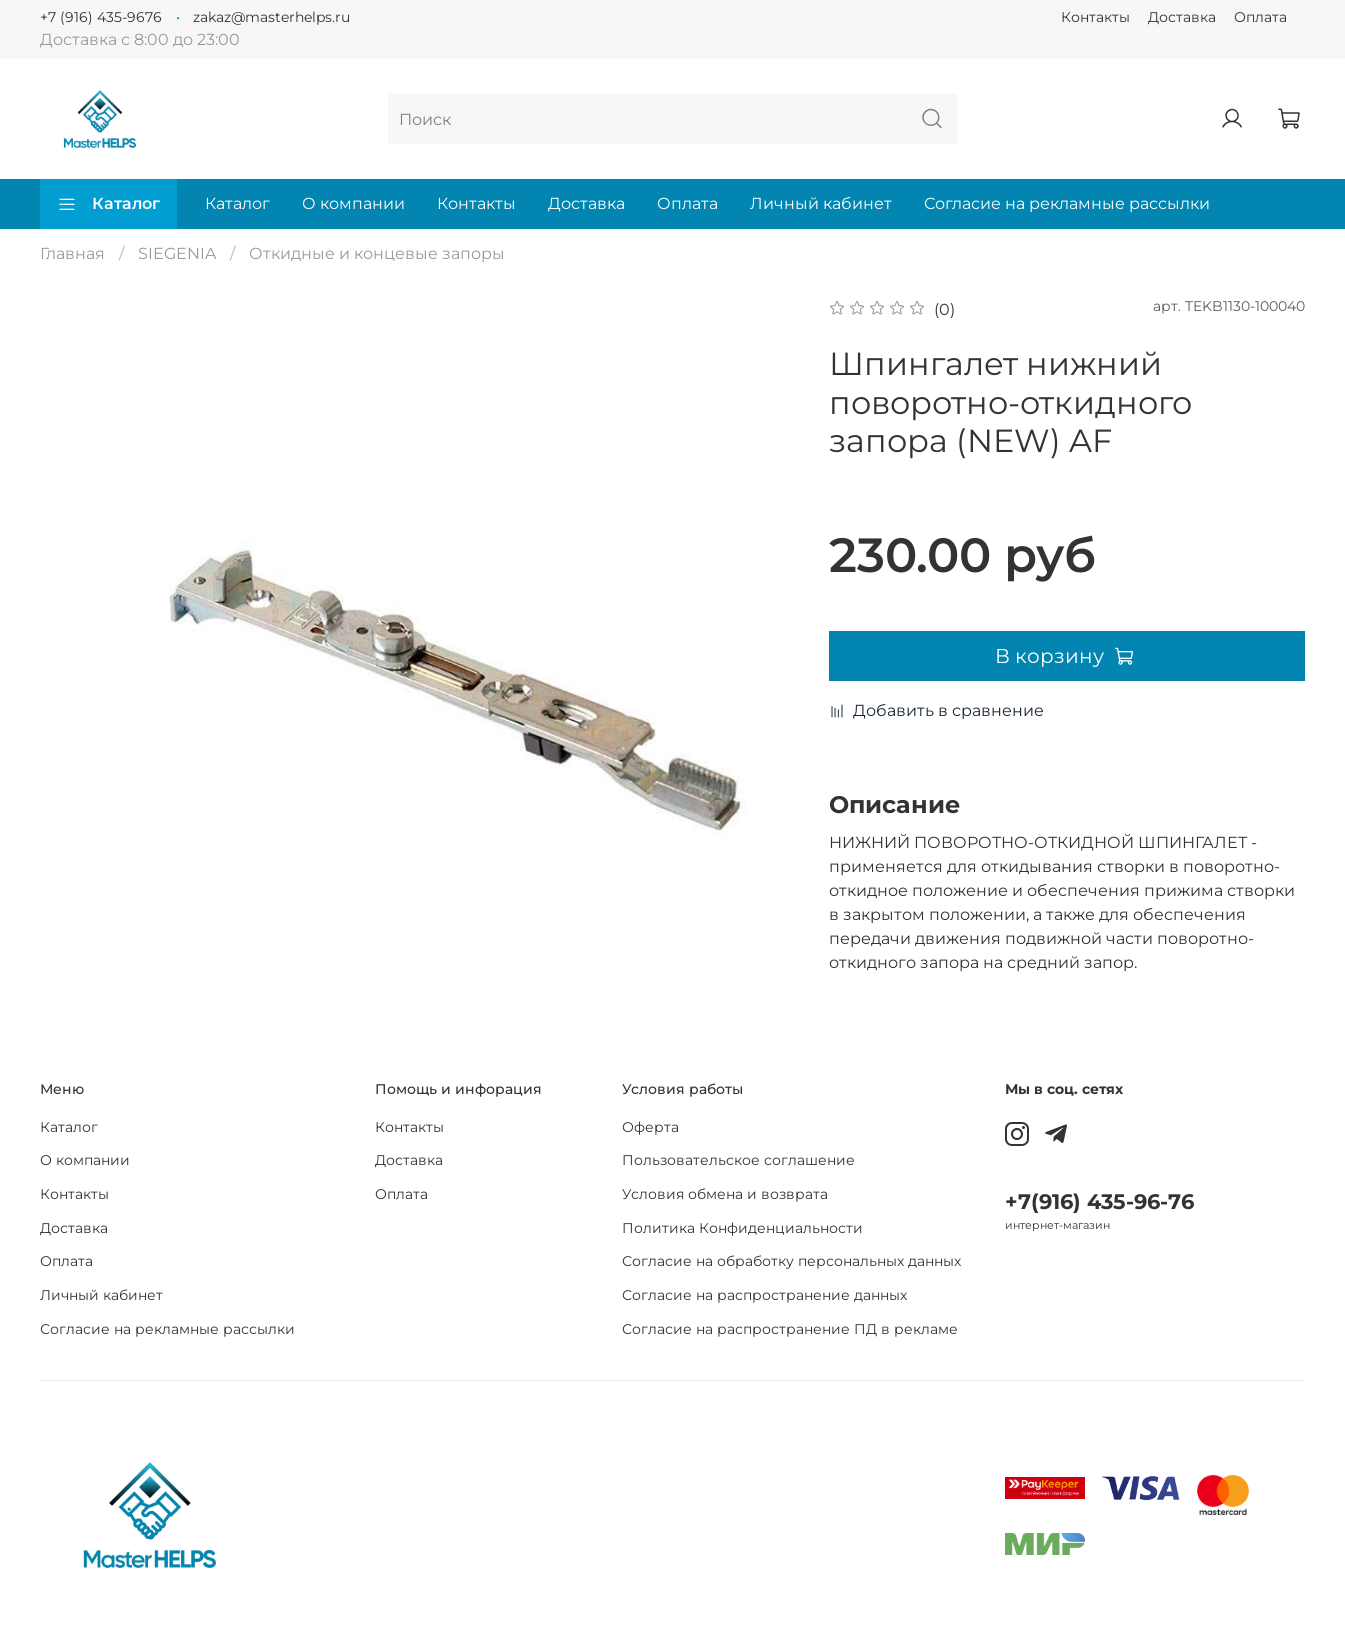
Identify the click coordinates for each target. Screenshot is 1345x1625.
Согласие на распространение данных (764, 1295)
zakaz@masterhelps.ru (271, 17)
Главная (72, 253)
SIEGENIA (177, 253)
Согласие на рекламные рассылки (1067, 203)
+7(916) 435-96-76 (1099, 1201)
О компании (353, 203)
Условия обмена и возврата (725, 1194)
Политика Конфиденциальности (742, 1228)
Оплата (1260, 17)
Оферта (650, 1127)
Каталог (108, 204)
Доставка (1182, 17)
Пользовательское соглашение (738, 1160)
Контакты (1095, 17)
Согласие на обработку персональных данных (791, 1261)
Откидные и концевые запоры (377, 253)
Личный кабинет (821, 203)
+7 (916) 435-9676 (101, 17)
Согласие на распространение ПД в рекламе (790, 1329)
